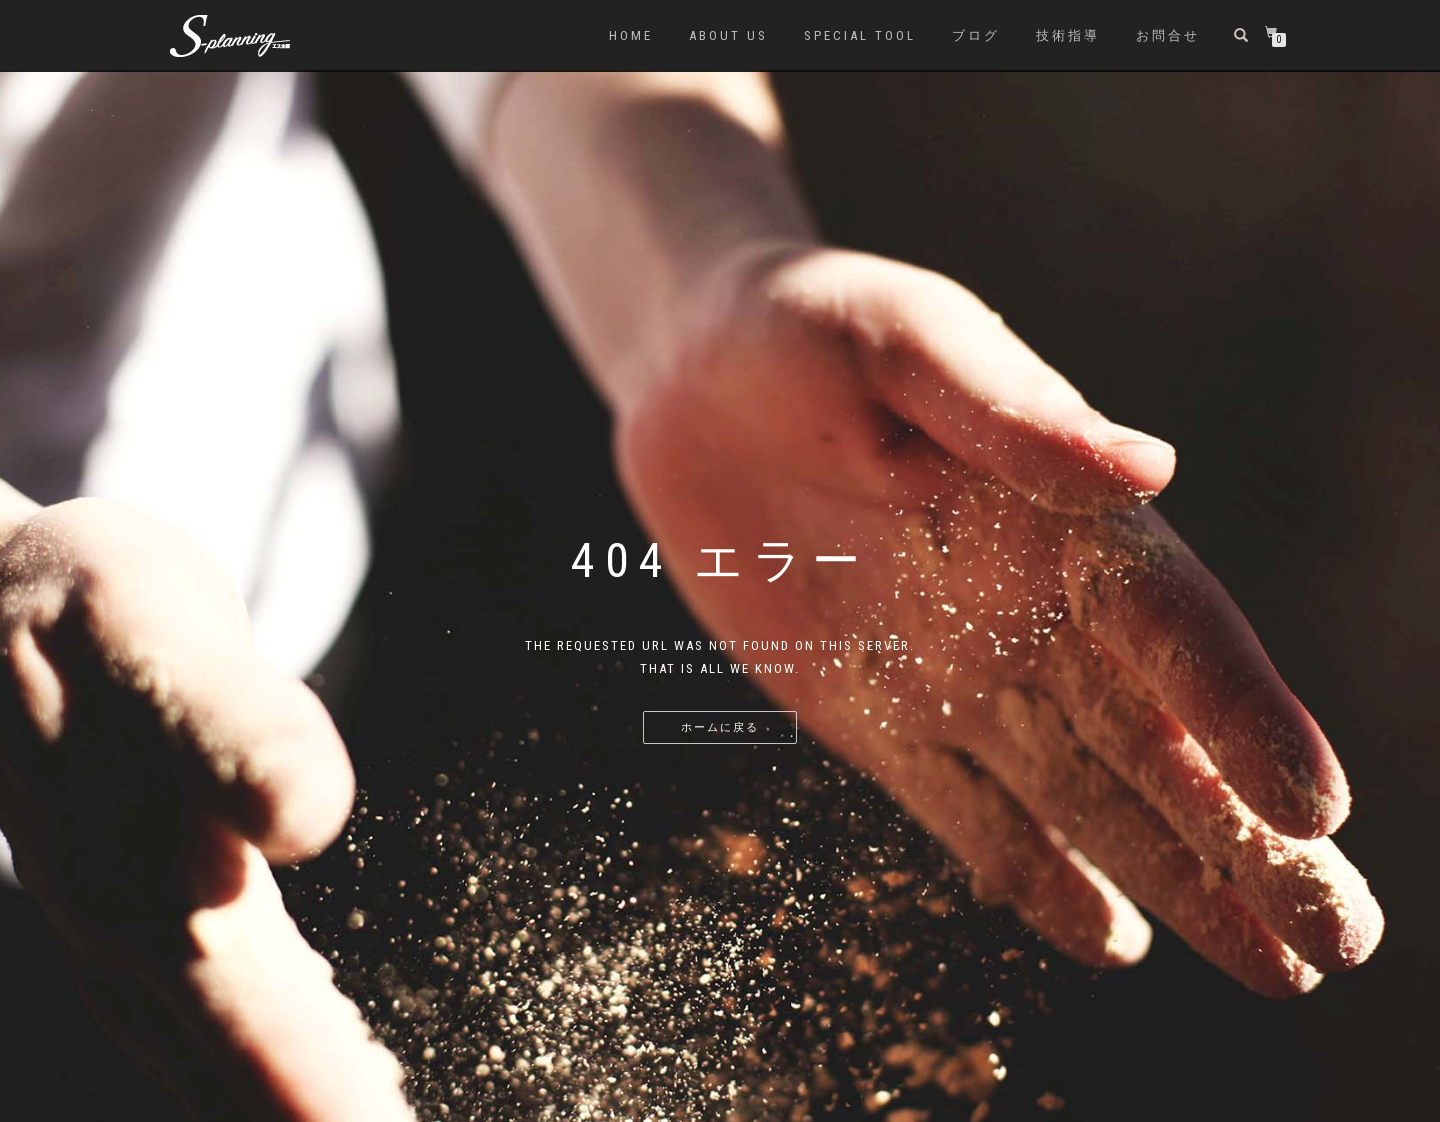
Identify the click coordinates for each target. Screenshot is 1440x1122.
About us (728, 35)
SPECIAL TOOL (860, 35)
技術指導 (1068, 35)
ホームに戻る (720, 727)
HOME (631, 35)
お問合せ (1168, 35)
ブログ (976, 35)
